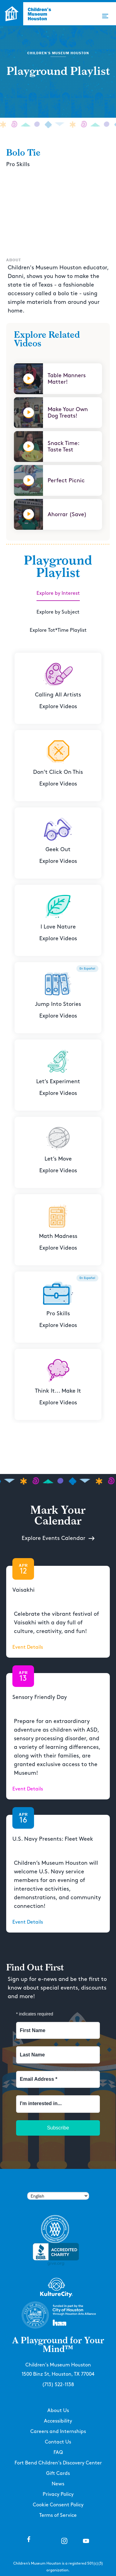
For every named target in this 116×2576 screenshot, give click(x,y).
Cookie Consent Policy (58, 2505)
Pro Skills (18, 164)
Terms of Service (58, 2515)
